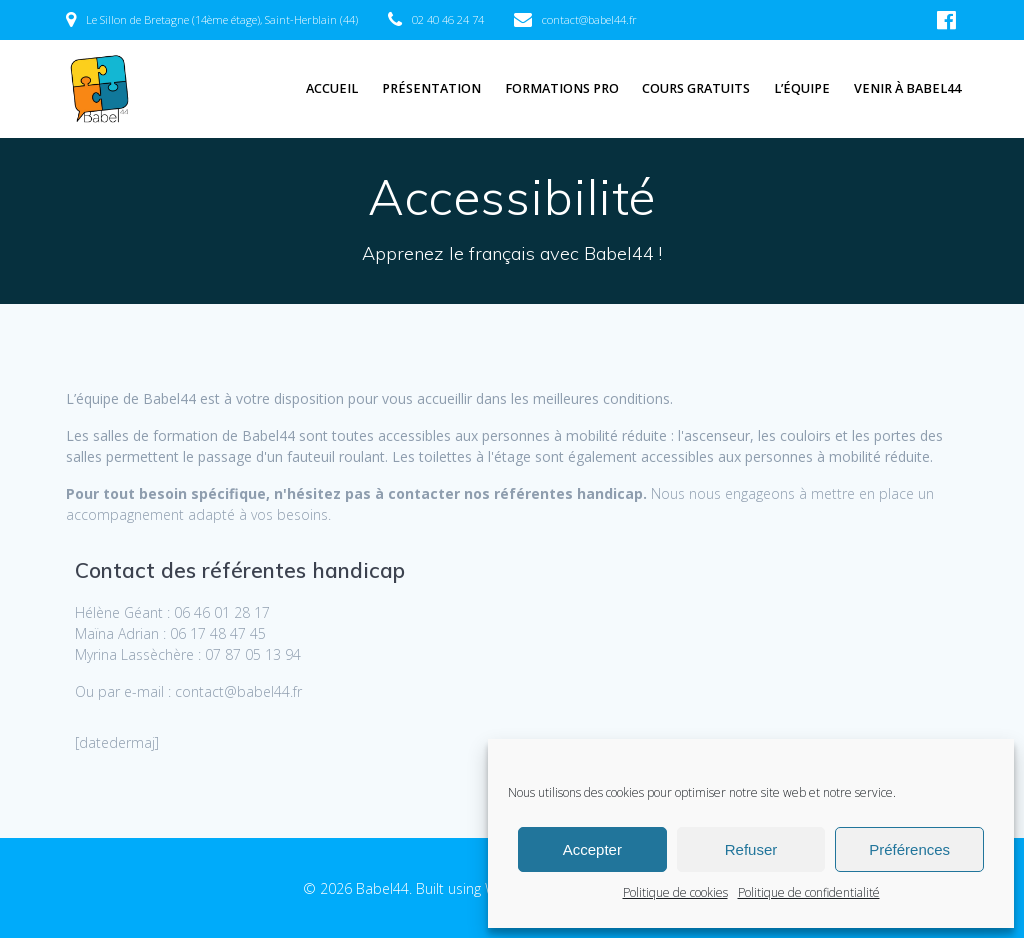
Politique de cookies (675, 892)
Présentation (431, 88)
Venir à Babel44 (907, 88)
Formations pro (562, 88)
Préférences (909, 849)
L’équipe (802, 88)
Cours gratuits (696, 88)
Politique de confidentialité (809, 892)
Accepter (592, 849)
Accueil (332, 88)
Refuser (751, 849)
